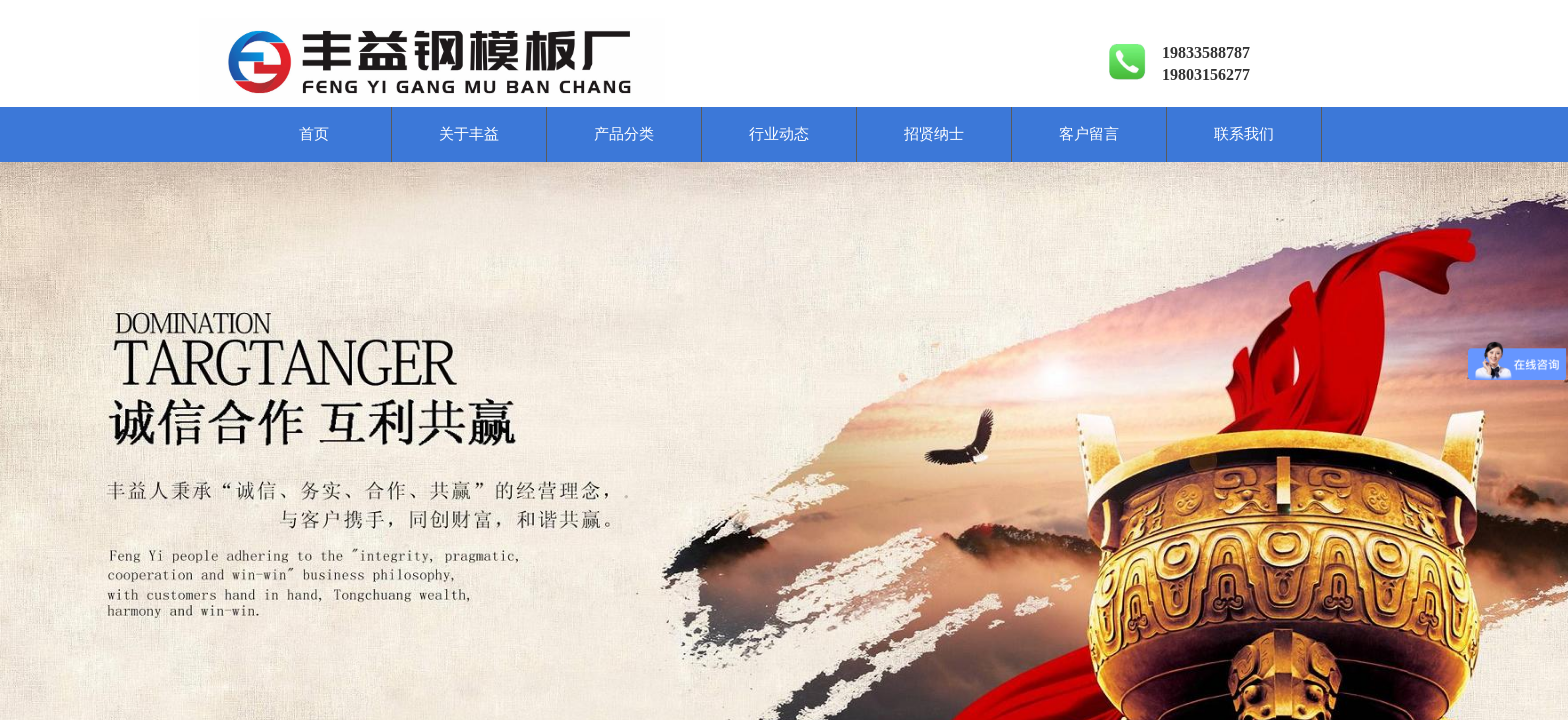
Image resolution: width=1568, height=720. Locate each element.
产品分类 (624, 134)
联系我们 (1244, 134)
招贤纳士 (934, 134)
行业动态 (779, 134)
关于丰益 (469, 134)
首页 (314, 134)
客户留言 (1089, 134)
